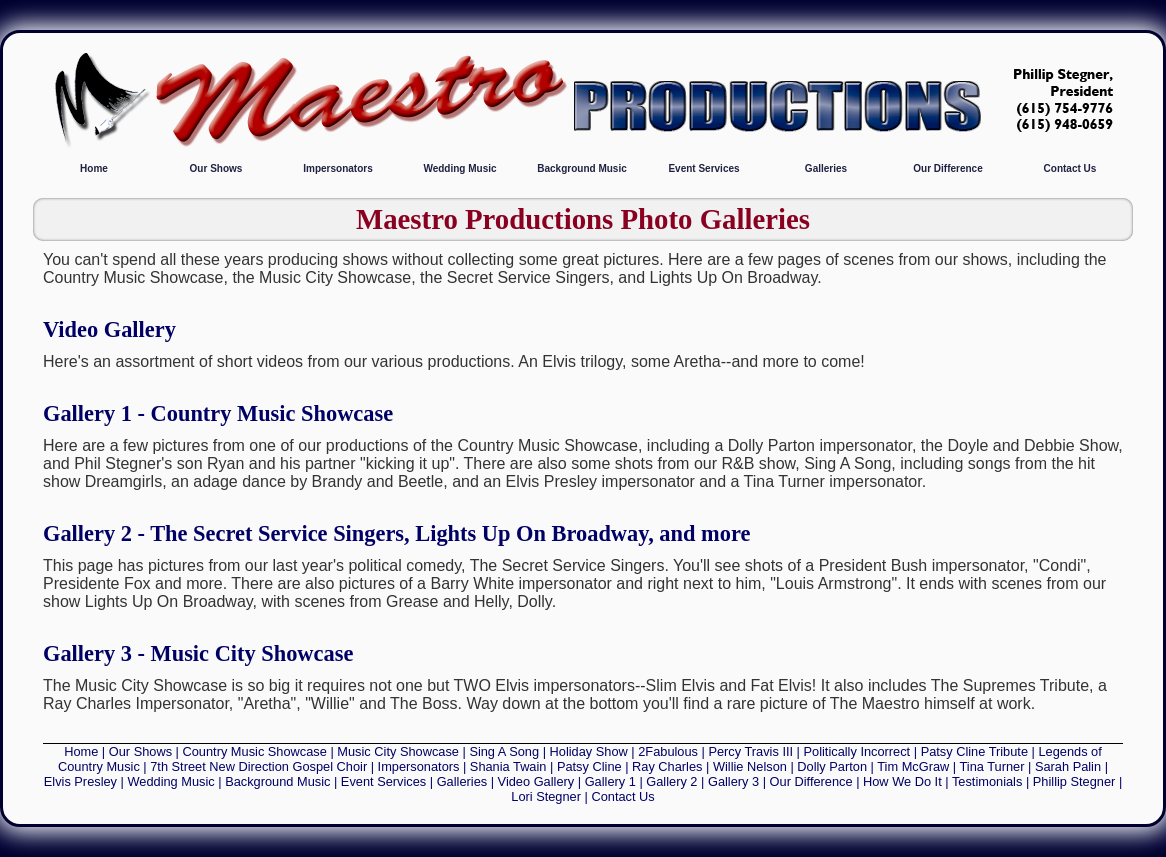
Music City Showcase (398, 751)
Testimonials (987, 781)
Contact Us (1070, 168)
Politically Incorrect (857, 751)
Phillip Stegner (1074, 781)
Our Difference (947, 168)
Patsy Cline (589, 766)
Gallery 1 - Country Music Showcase (218, 413)
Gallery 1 (610, 781)
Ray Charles (667, 766)
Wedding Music (459, 168)
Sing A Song (504, 751)
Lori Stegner (546, 796)
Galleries (826, 168)
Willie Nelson (750, 766)
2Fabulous (668, 751)
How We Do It (902, 781)
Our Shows (216, 168)
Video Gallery (109, 329)
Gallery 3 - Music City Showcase (198, 653)
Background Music (581, 168)
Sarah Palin (1068, 766)
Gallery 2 (671, 781)
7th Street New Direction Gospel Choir (258, 766)
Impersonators (337, 168)
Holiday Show (589, 751)
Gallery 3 (733, 781)
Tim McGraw (913, 766)
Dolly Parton (832, 766)
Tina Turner (992, 766)
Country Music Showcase (255, 751)
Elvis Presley (80, 781)
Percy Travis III (750, 751)
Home (94, 168)
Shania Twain (508, 766)
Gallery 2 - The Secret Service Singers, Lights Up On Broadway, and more (396, 533)
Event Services (703, 168)
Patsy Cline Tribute (974, 751)
